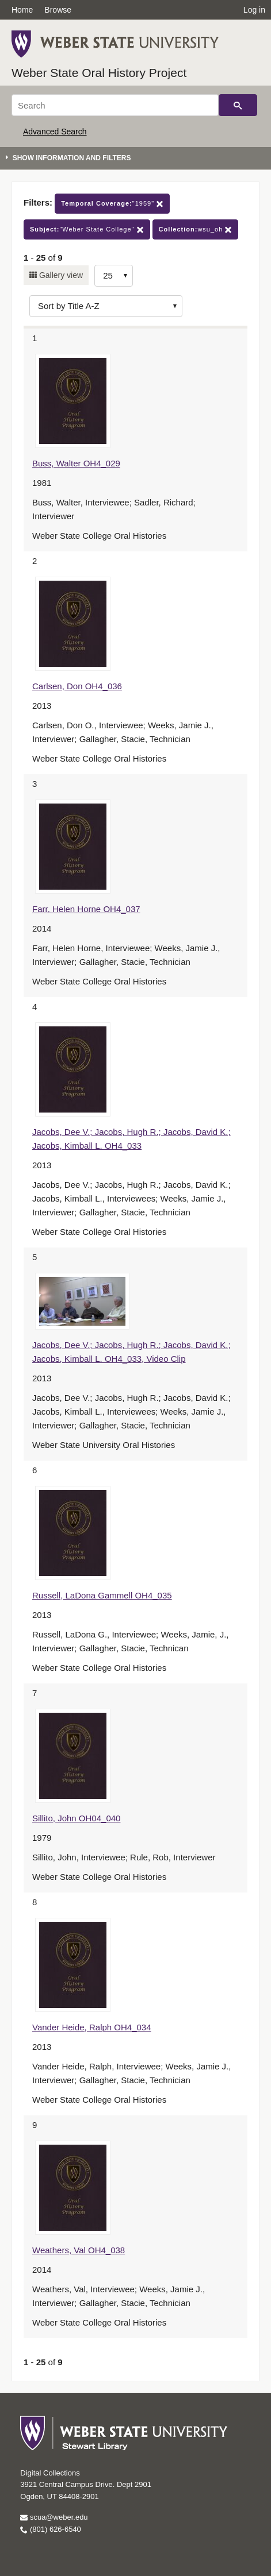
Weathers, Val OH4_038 (78, 2250)
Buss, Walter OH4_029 (76, 463)
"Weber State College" (87, 229)
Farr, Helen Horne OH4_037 (86, 909)
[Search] (115, 105)
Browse (57, 9)
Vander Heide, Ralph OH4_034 (91, 2027)
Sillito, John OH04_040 (76, 1818)
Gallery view (60, 275)
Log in (254, 9)
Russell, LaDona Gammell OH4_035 (102, 1595)
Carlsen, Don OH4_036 (77, 686)
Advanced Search (55, 131)
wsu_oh (195, 229)
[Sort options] (105, 306)
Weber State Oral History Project (99, 72)
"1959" (112, 203)
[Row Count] (113, 276)
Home (22, 9)
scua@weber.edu (53, 2517)
